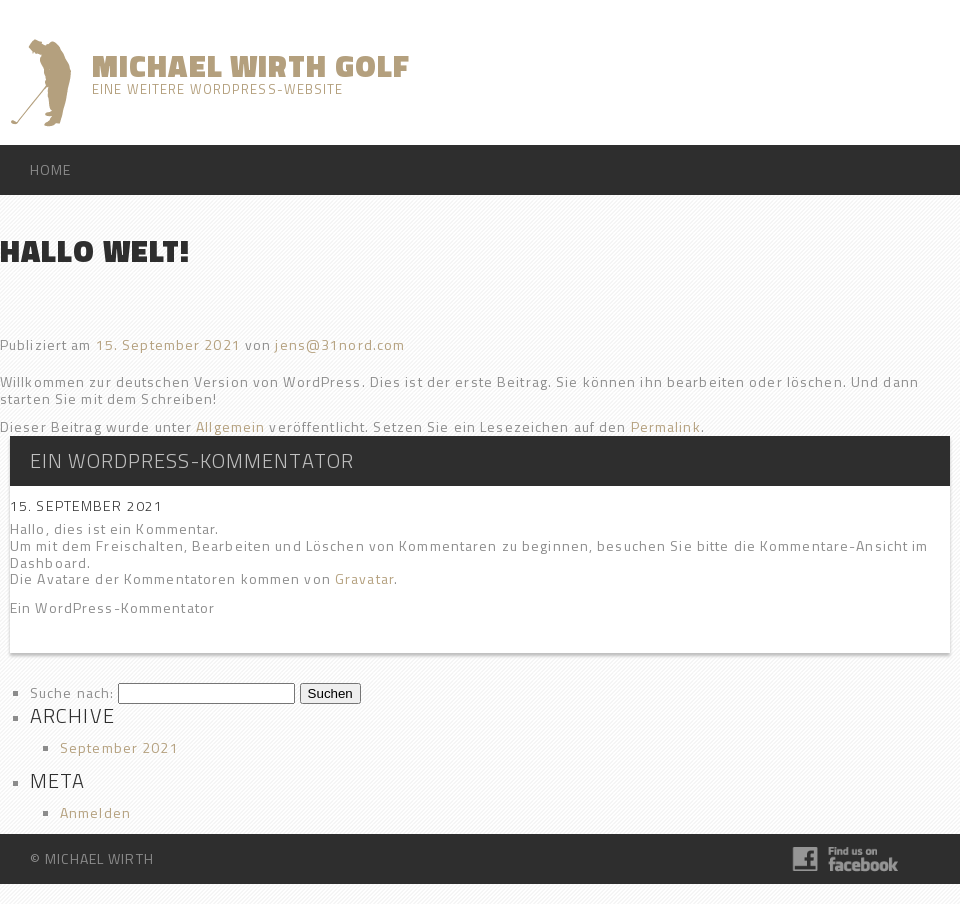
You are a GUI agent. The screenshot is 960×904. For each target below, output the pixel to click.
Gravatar (364, 578)
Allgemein (230, 426)
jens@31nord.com (340, 344)
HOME (50, 169)
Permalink (666, 426)
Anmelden (95, 812)
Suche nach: (72, 692)
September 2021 (119, 747)
